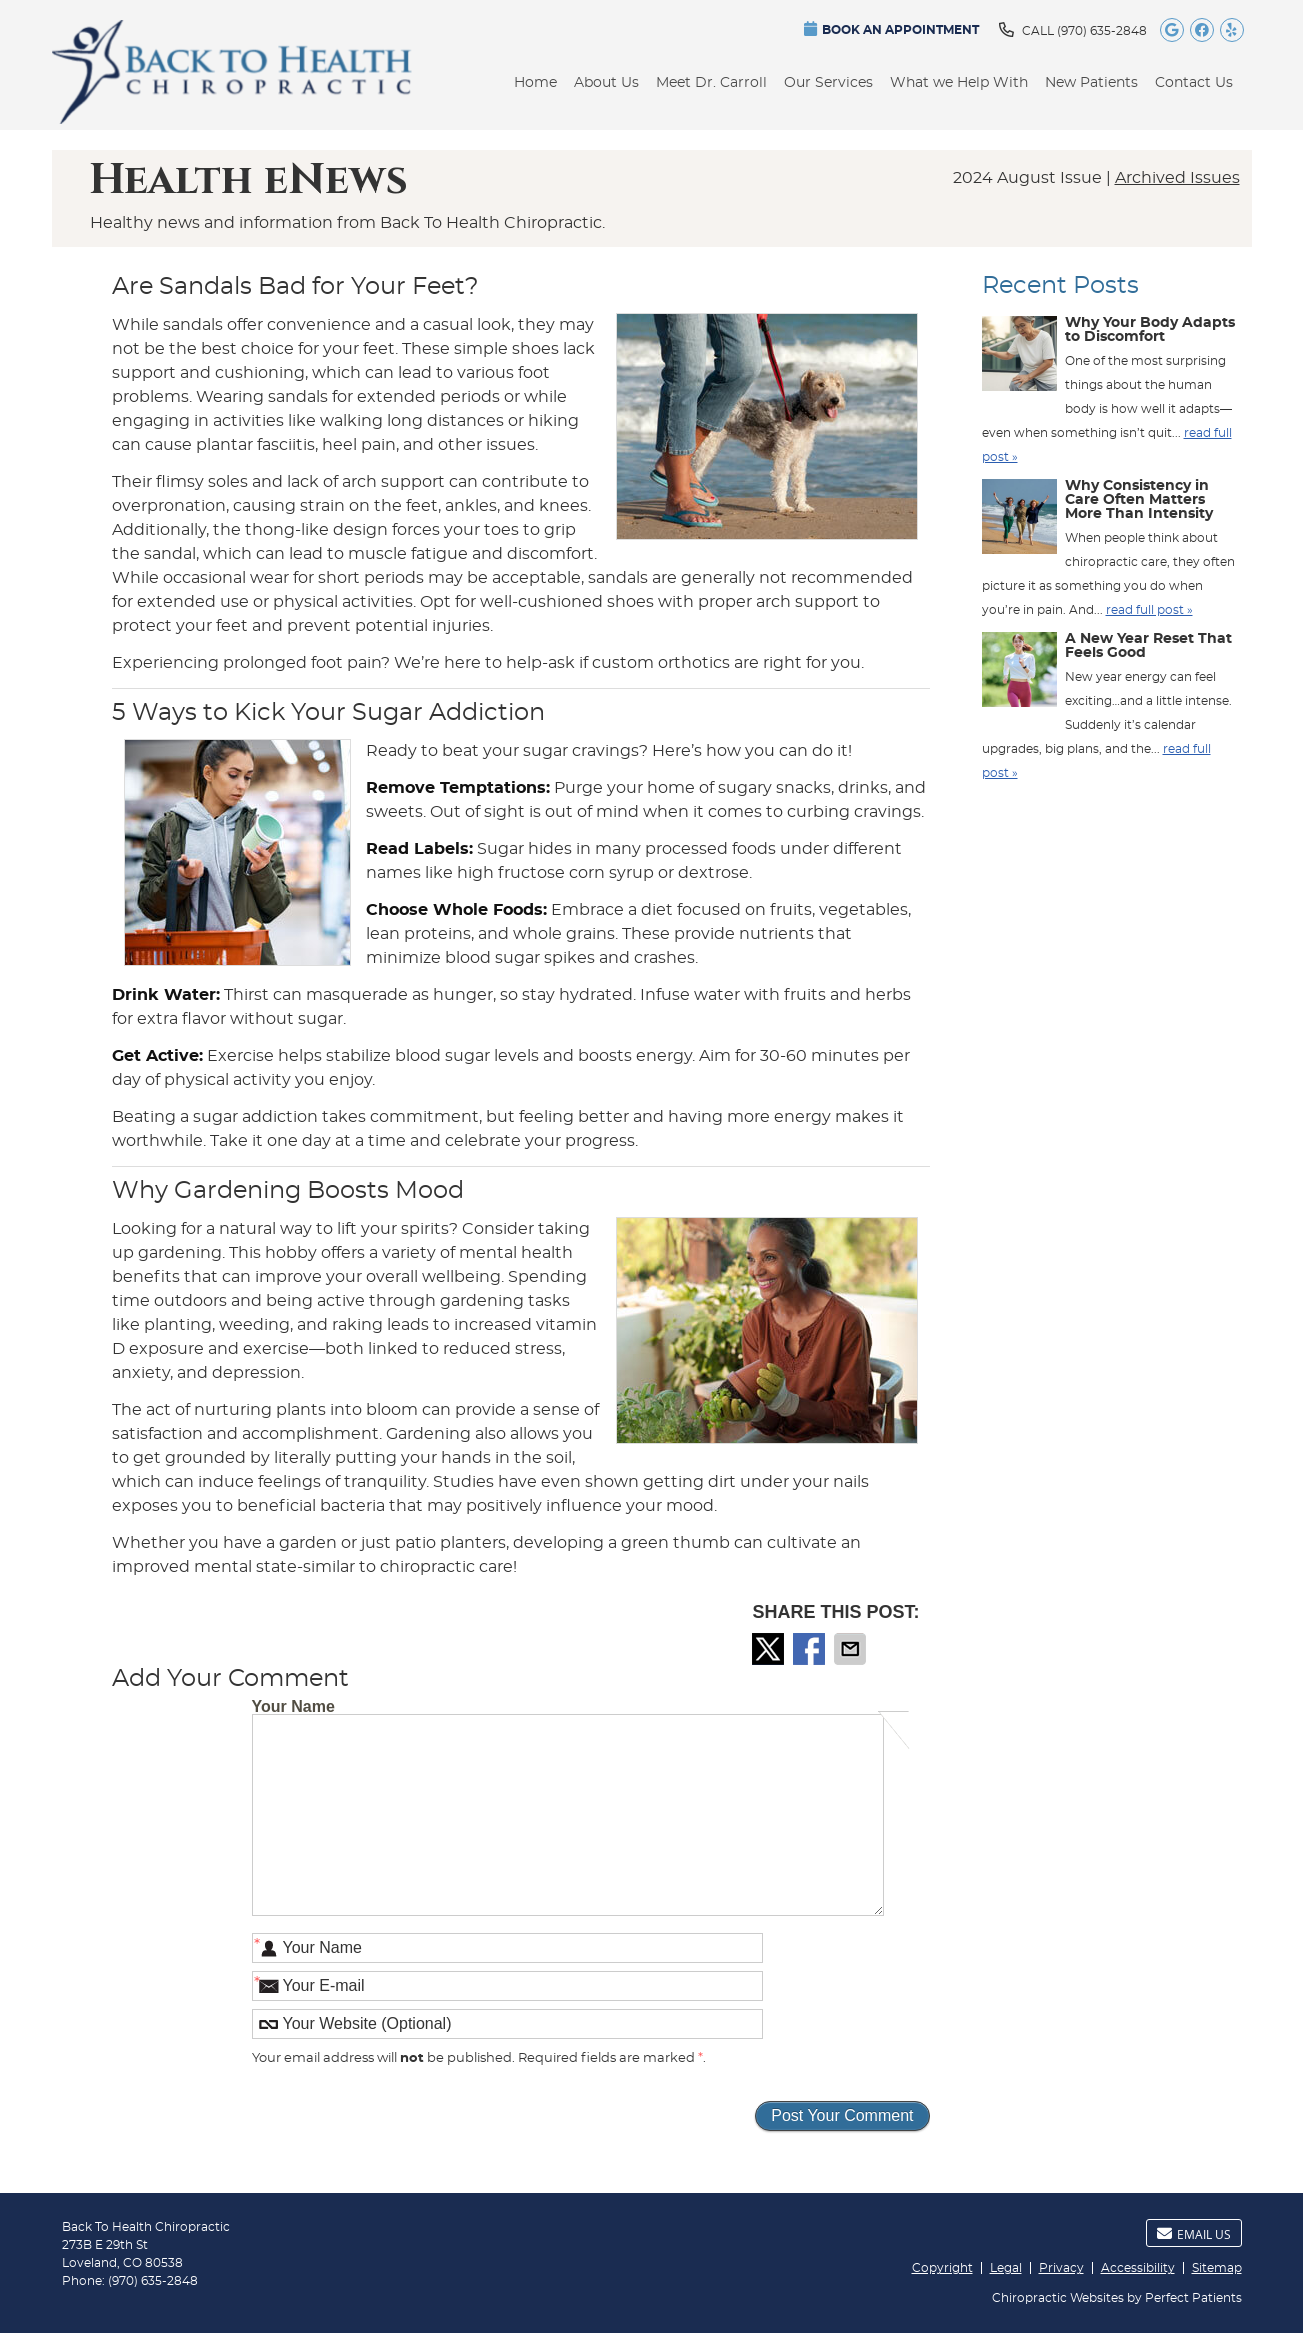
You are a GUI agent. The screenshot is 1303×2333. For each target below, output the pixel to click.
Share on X (770, 1649)
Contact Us (1194, 83)
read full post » (1149, 610)
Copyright (942, 2268)
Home (535, 83)
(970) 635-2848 (1102, 31)
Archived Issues (1177, 178)
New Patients (1091, 83)
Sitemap (1217, 2268)
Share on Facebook (811, 1649)
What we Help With (959, 83)
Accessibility (1138, 2268)
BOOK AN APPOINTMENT (891, 28)
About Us (606, 83)
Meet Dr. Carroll (711, 83)
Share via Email (852, 1649)
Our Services (828, 83)
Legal (1006, 2268)
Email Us (1194, 2234)
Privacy (1061, 2268)
